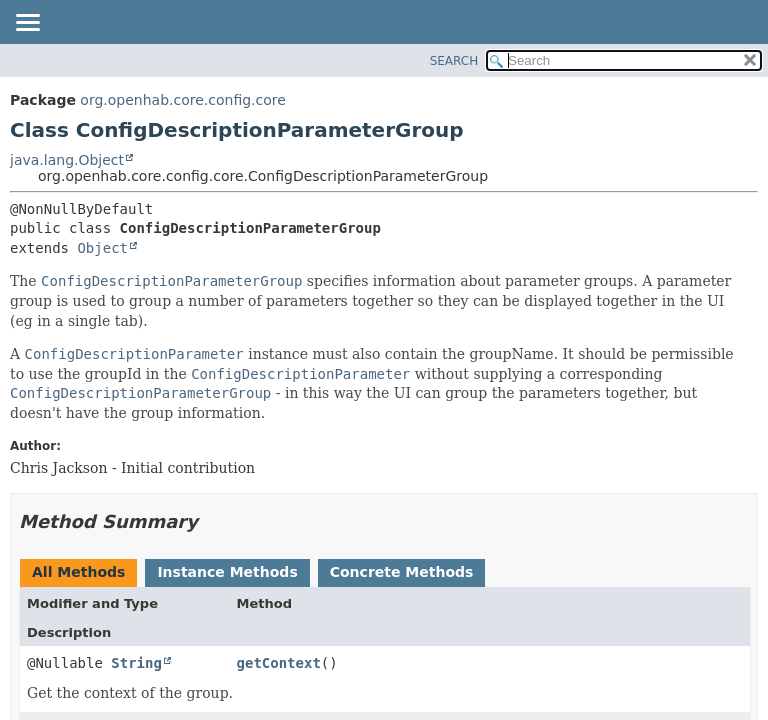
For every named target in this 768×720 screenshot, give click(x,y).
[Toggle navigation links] (27, 24)
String (136, 663)
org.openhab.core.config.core (183, 100)
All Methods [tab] (78, 572)
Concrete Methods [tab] (402, 572)
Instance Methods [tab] (227, 572)
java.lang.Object (67, 160)
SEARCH (454, 61)
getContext (279, 663)
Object (102, 248)
